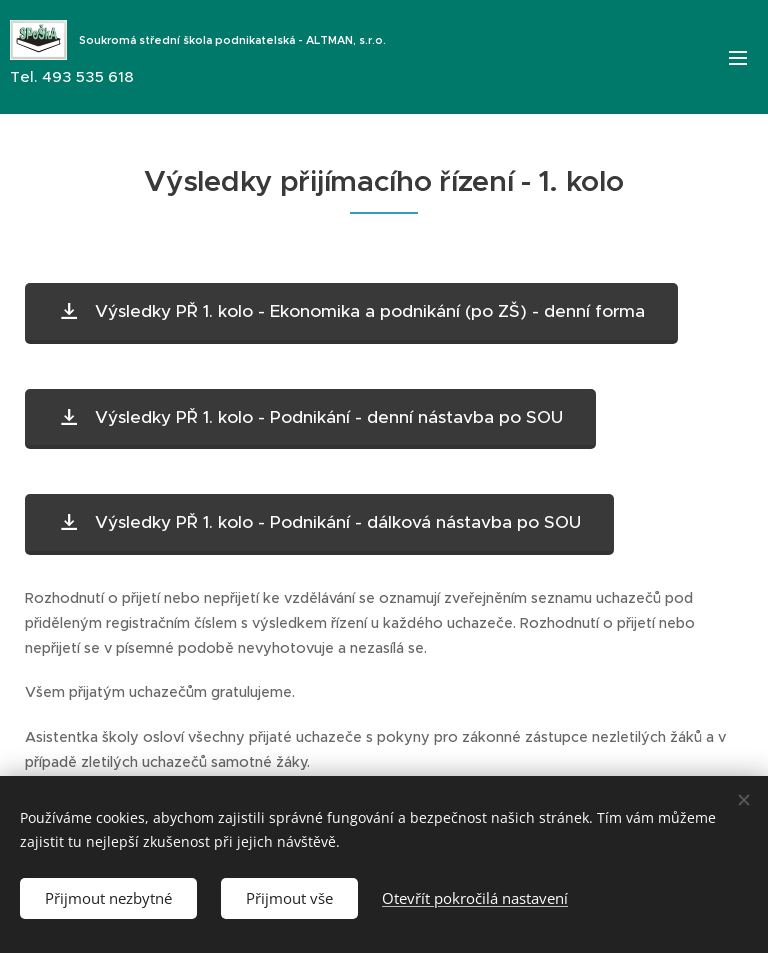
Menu (738, 58)
